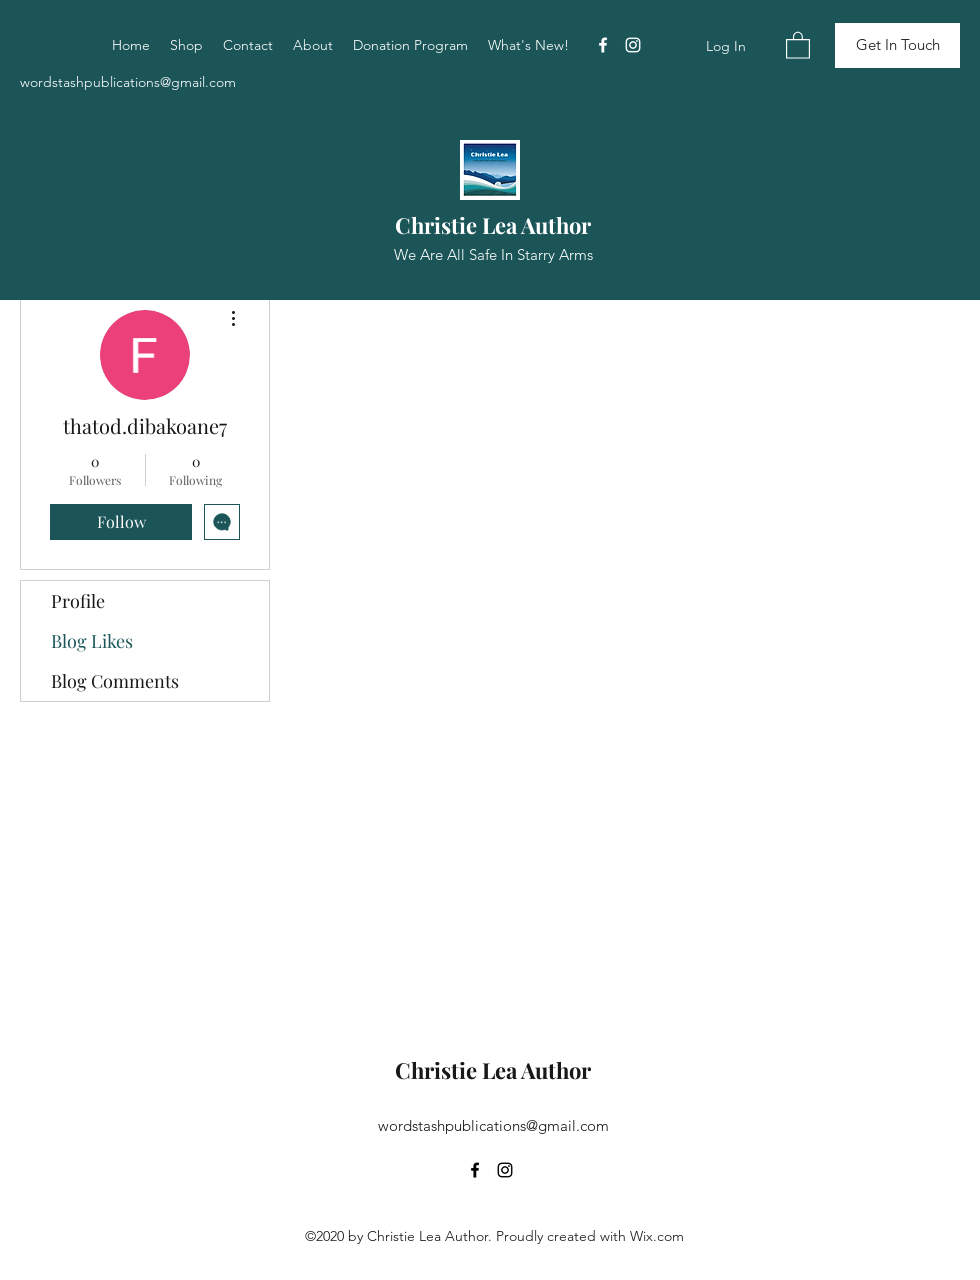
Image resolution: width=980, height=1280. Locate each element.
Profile (78, 601)
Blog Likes (92, 641)
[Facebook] (603, 45)
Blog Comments (115, 681)
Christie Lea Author (493, 225)
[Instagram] (633, 45)
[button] (798, 44)
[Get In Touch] (897, 45)
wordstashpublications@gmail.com (128, 82)
